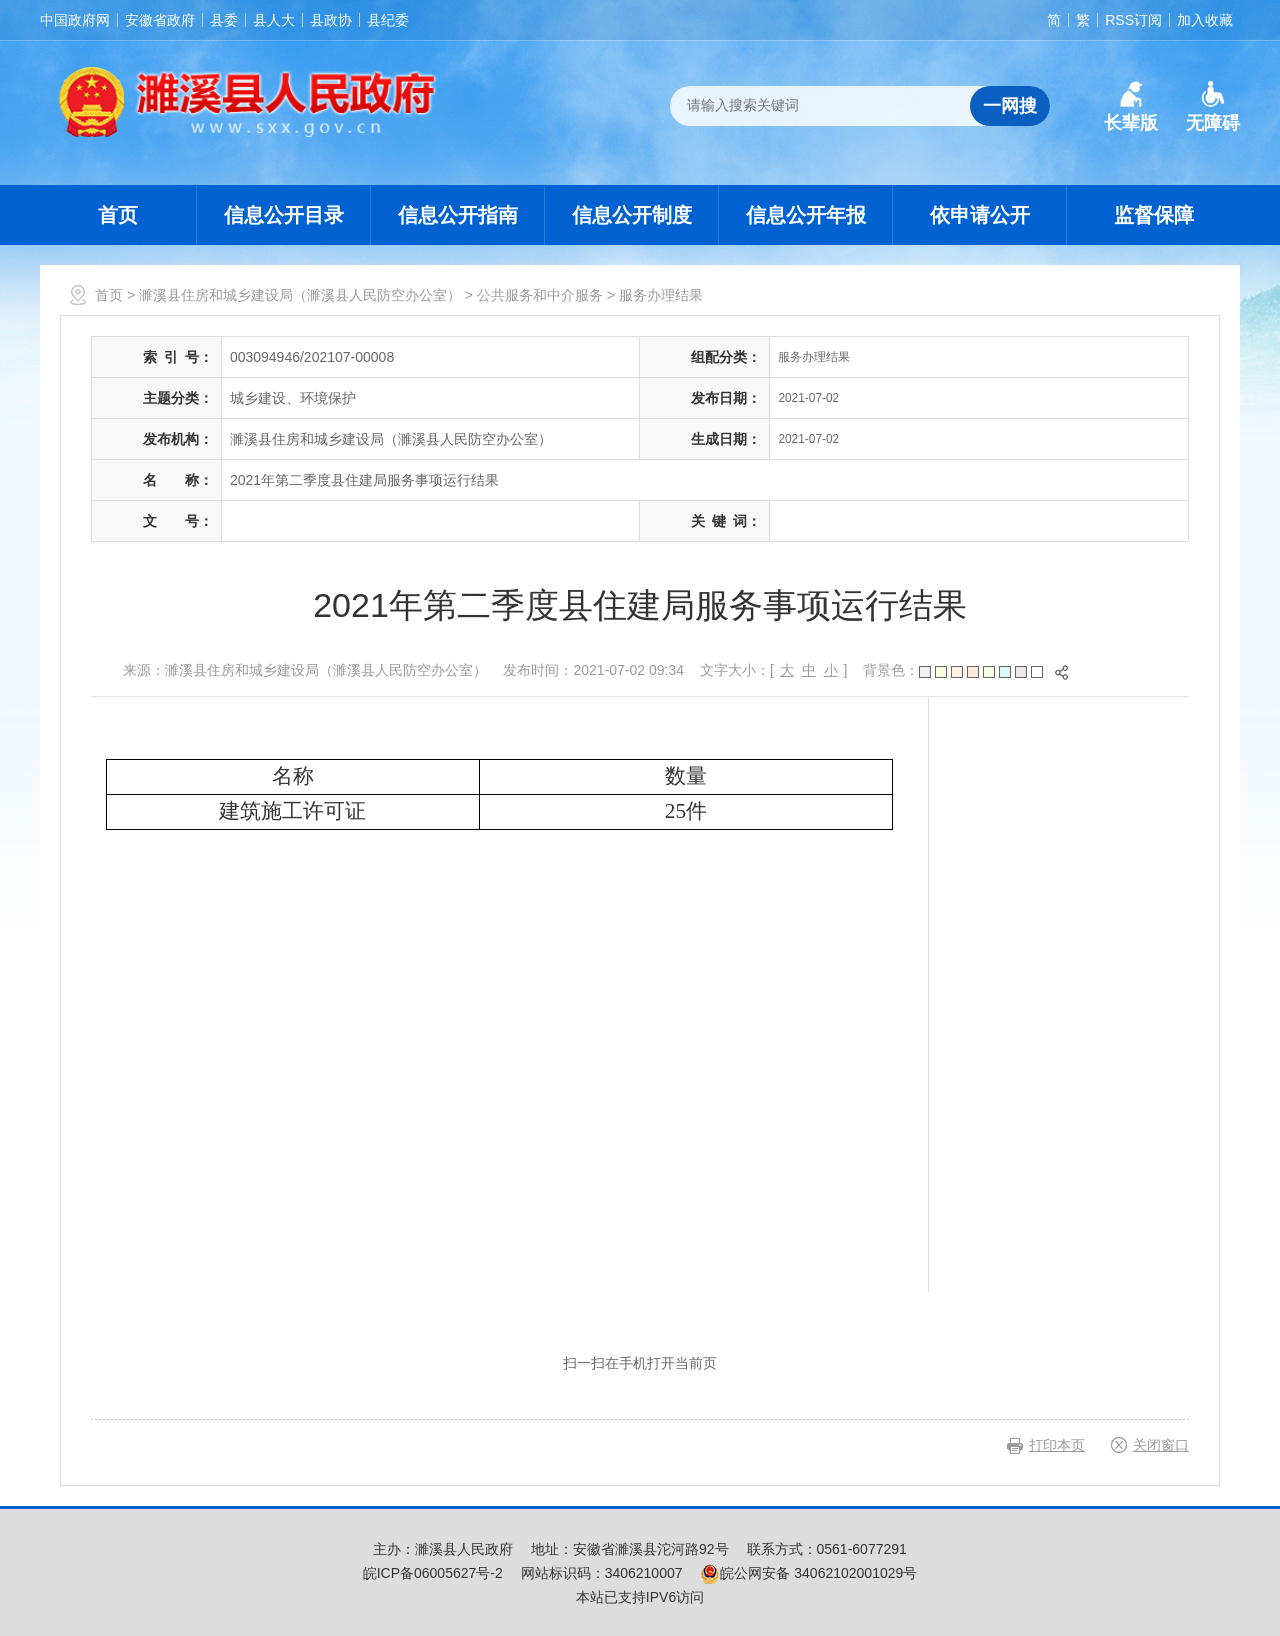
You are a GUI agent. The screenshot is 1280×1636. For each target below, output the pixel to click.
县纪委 (388, 20)
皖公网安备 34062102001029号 (808, 1573)
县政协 (331, 20)
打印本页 (1057, 1445)
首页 (118, 215)
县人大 (274, 20)
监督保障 (1154, 215)
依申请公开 (980, 215)
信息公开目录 (284, 215)
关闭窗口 (1161, 1445)
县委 (224, 20)
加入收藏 (1205, 20)
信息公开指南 (458, 215)
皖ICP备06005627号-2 (433, 1573)
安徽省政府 (160, 20)
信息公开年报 (806, 215)
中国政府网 (75, 20)
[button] (1131, 107)
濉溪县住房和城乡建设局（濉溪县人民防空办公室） (300, 295)
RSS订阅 (1133, 20)
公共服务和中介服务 (540, 295)
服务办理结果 (661, 295)
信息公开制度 (632, 215)
